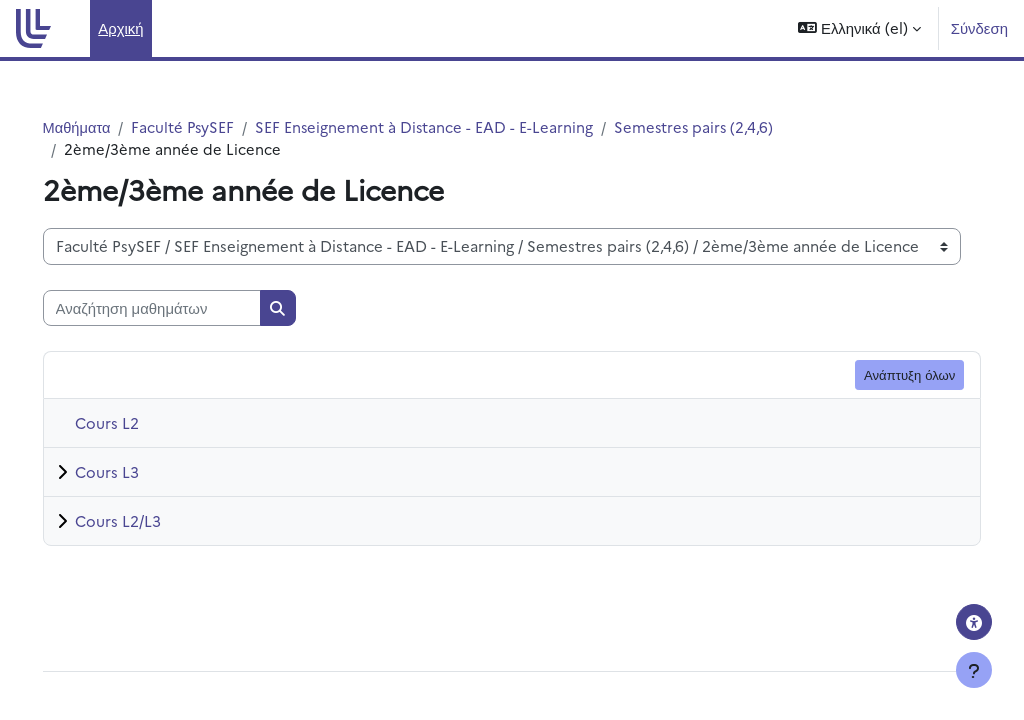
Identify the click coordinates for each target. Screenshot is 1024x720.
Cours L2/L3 (146, 521)
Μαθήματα (105, 126)
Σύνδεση (979, 27)
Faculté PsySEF (213, 126)
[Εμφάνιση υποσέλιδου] (974, 670)
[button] (859, 28)
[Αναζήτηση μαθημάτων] (180, 309)
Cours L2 (135, 423)
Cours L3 (135, 472)
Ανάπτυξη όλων (881, 375)
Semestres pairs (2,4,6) (729, 126)
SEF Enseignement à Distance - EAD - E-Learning (457, 126)
